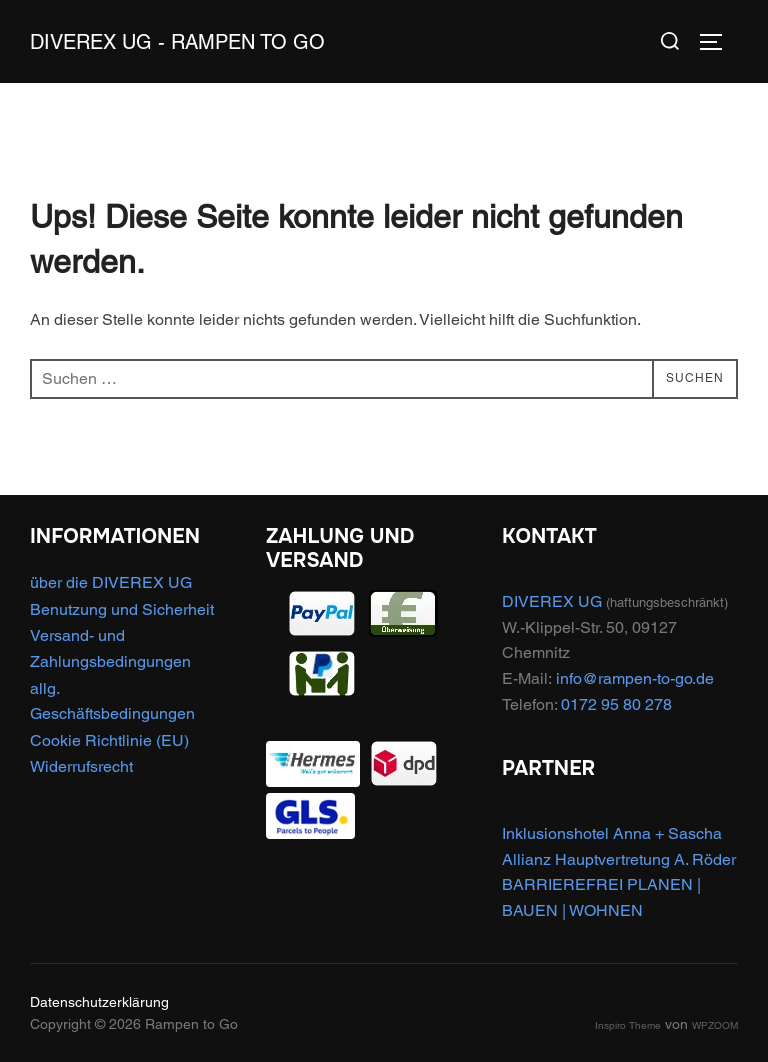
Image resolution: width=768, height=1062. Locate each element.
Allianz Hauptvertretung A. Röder (619, 859)
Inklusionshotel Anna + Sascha (612, 833)
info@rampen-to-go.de (635, 678)
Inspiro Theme (628, 1025)
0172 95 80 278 (616, 704)
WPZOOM (715, 1025)
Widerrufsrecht (81, 766)
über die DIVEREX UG (111, 582)
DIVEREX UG (552, 601)
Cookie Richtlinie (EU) (109, 740)
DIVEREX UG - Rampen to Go (177, 42)
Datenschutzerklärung (99, 1002)
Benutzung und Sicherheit (122, 609)
